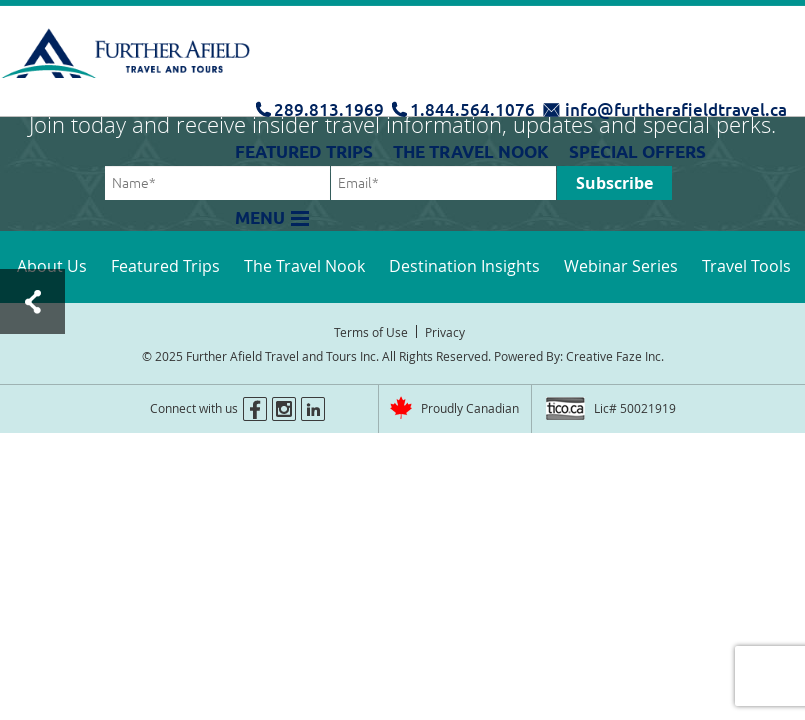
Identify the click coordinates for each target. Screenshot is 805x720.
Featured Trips (304, 152)
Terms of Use (371, 332)
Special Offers (637, 152)
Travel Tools (746, 266)
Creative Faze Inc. (615, 356)
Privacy (445, 332)
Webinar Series (621, 266)
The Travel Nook (471, 152)
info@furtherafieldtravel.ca (676, 109)
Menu (260, 218)
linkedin (313, 409)
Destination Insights (464, 266)
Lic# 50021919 (635, 408)
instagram (284, 409)
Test (32, 301)
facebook (255, 409)
